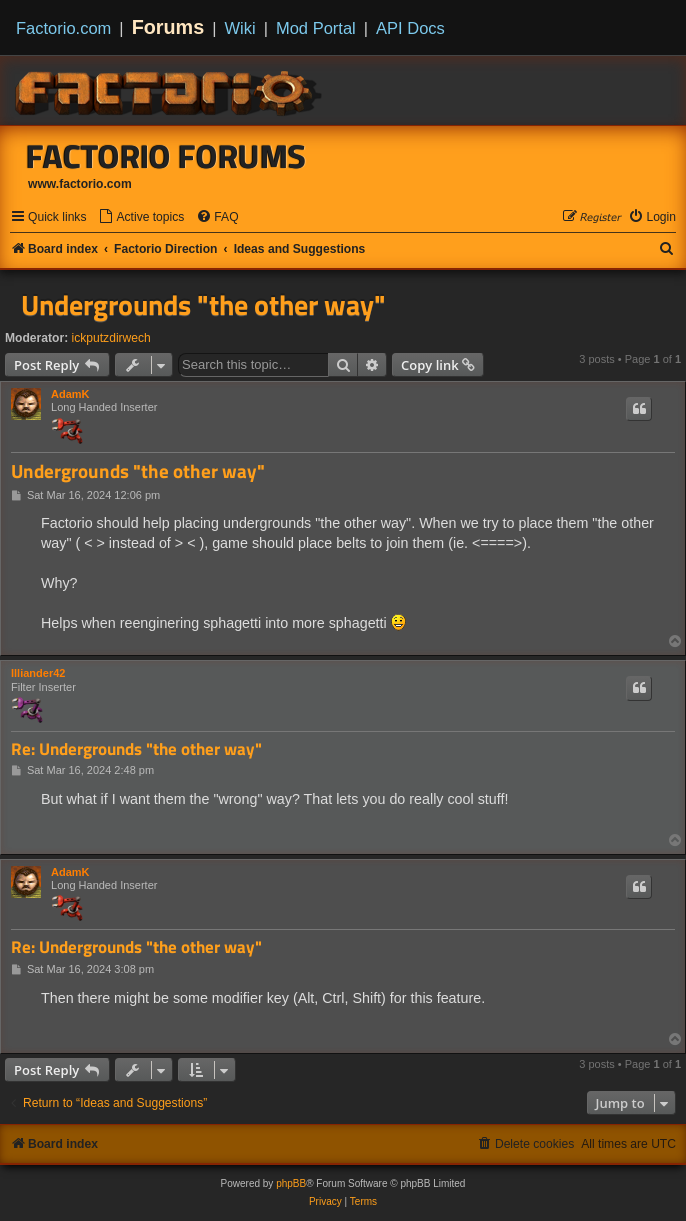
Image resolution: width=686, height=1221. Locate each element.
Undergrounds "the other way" (203, 305)
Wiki (240, 28)
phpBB (291, 1183)
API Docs (410, 28)
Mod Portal (316, 28)
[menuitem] (141, 217)
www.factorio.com (80, 184)
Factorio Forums (166, 156)
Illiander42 (38, 673)
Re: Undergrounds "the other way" (136, 749)
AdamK (70, 394)
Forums (168, 27)
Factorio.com (63, 28)
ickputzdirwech (111, 338)
